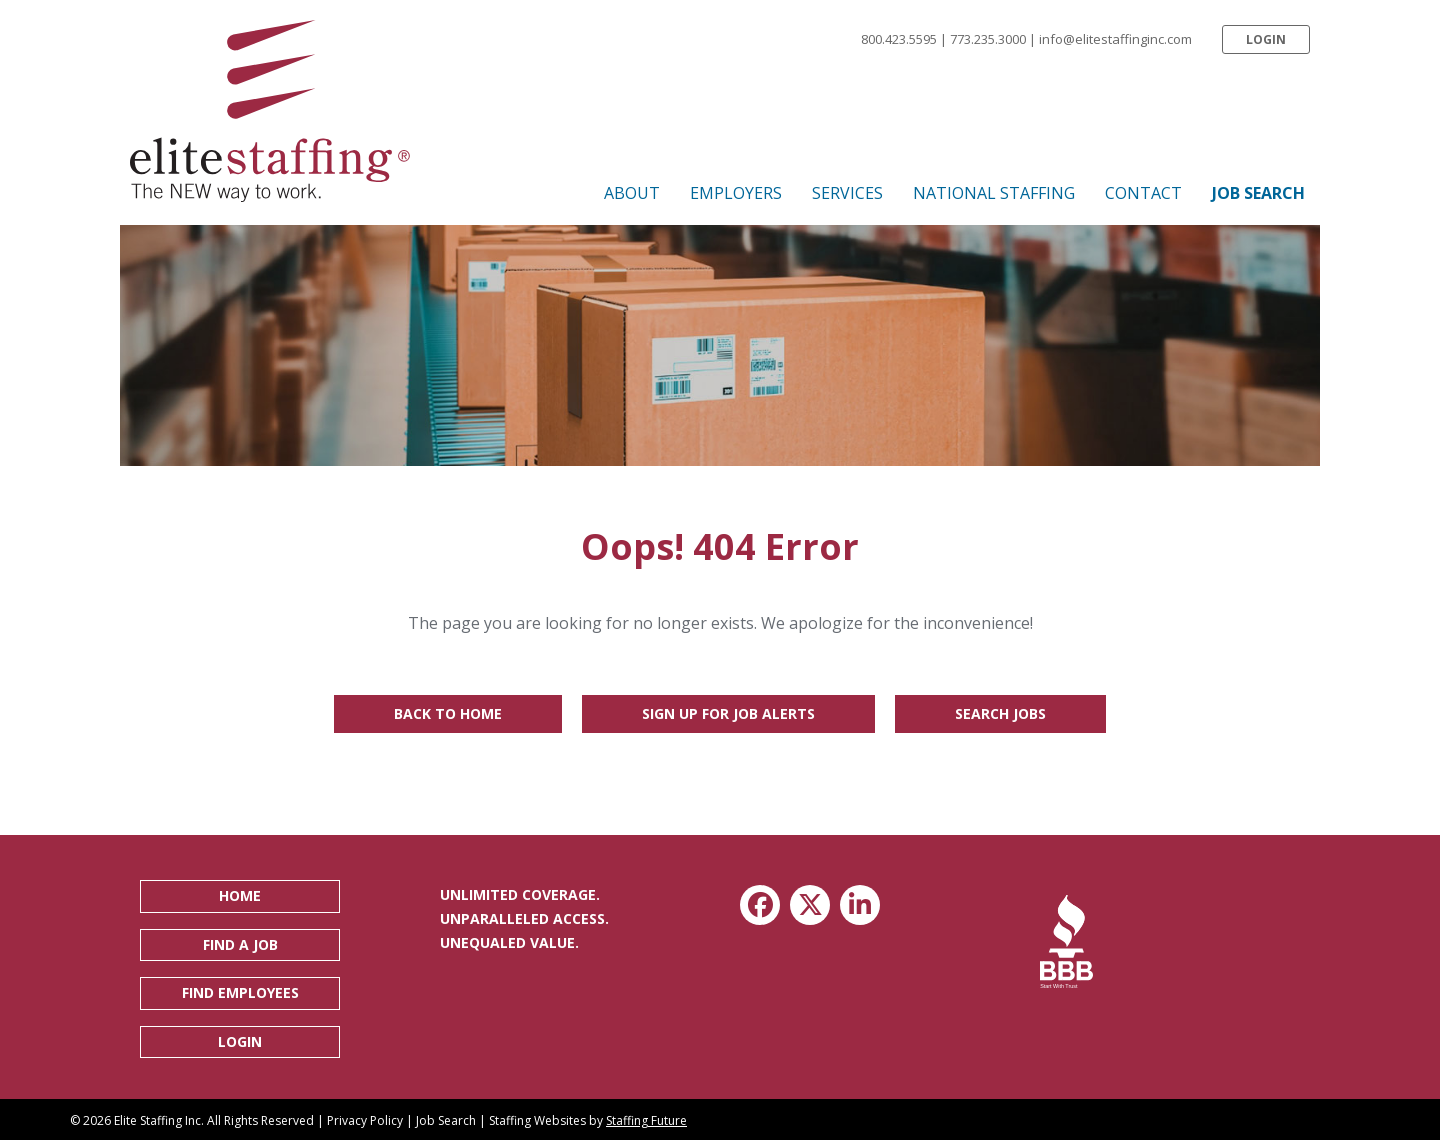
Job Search (446, 1120)
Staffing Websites (537, 1120)
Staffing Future (646, 1120)
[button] (1266, 39)
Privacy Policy (365, 1120)
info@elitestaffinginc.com (1115, 39)
